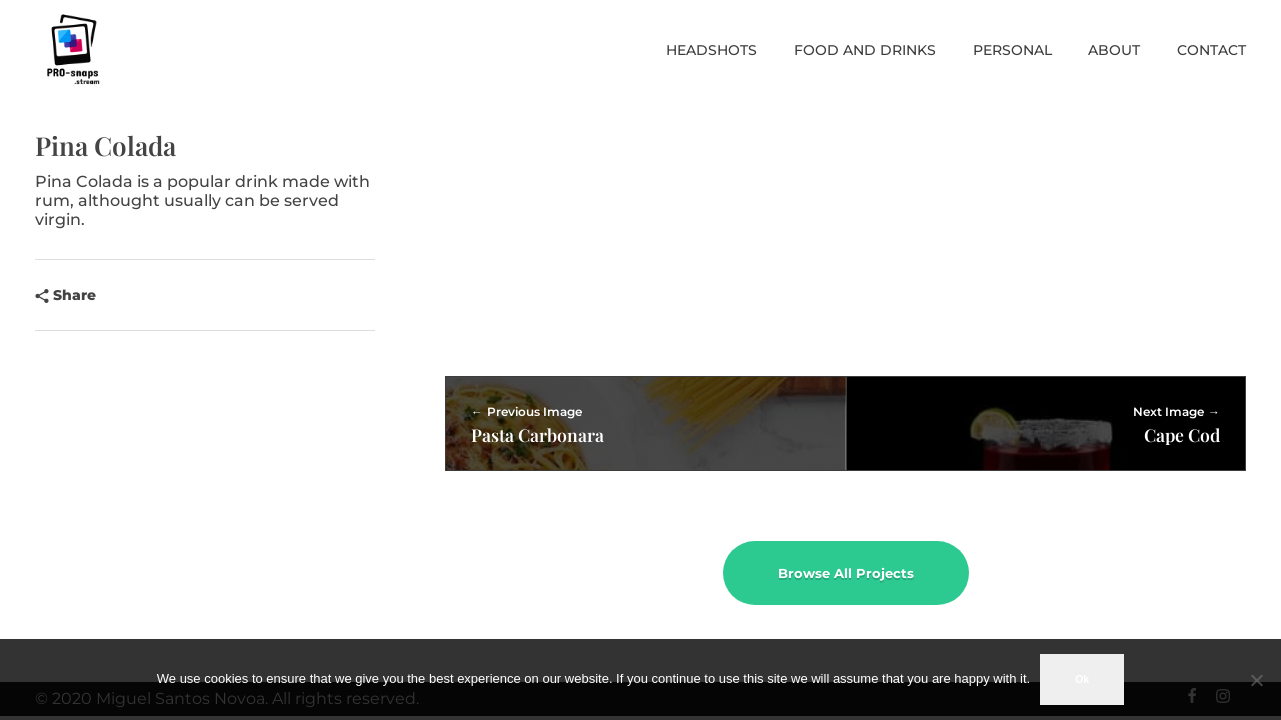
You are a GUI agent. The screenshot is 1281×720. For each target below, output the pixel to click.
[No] (1256, 680)
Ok (1082, 679)
